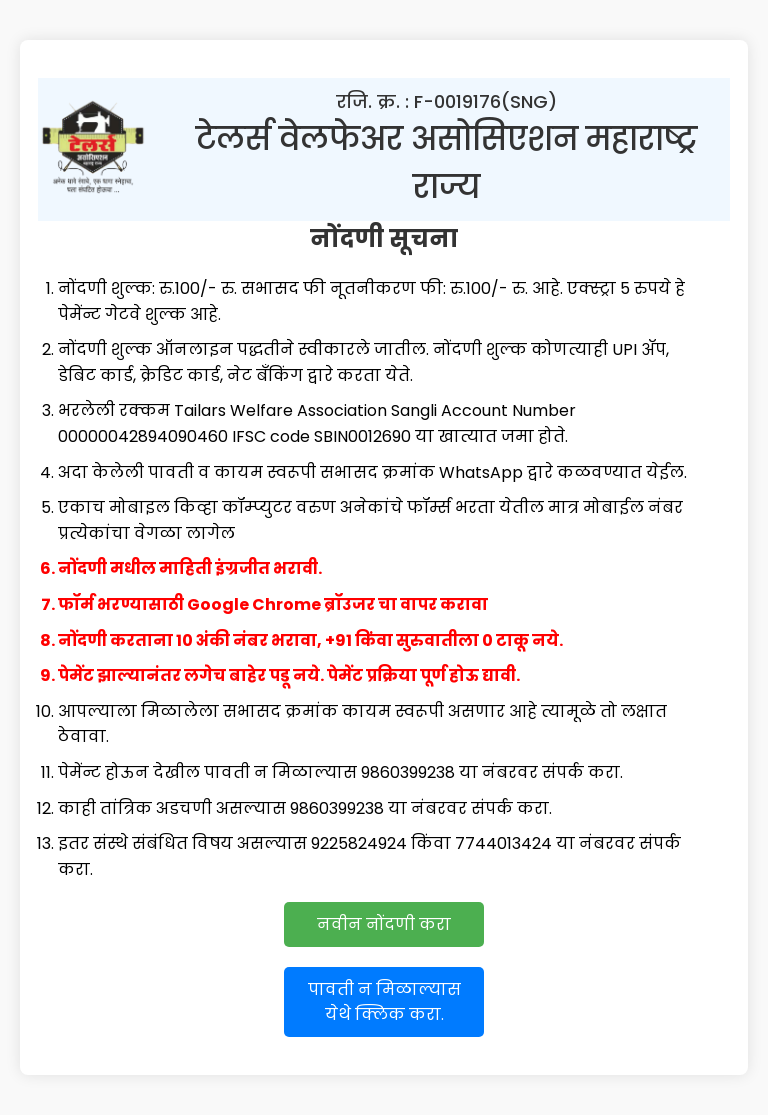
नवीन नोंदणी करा (384, 924)
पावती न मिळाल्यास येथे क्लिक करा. (384, 1002)
